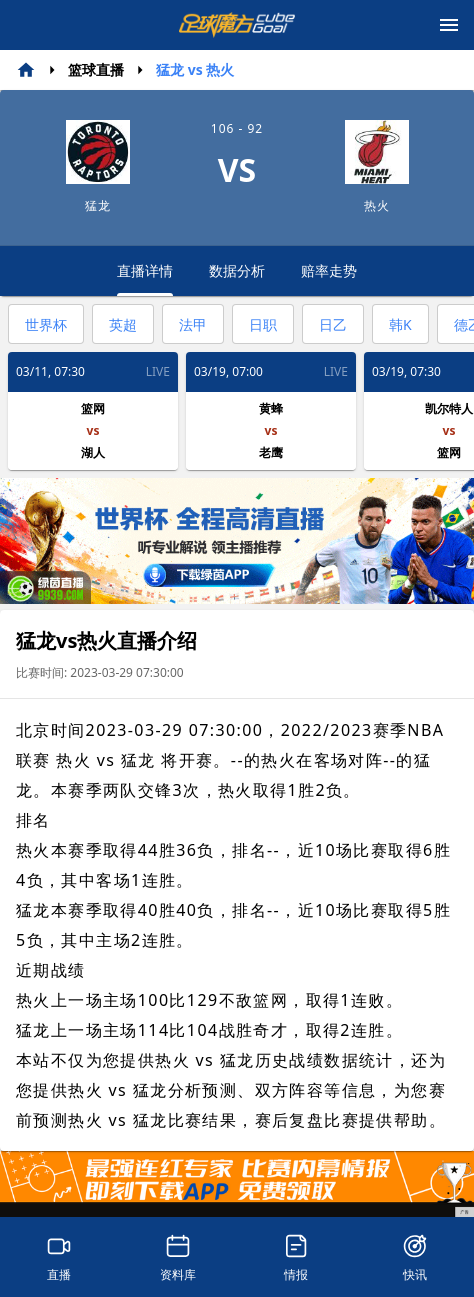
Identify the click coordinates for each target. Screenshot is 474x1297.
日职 (263, 324)
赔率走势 (329, 270)
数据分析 (237, 270)
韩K (400, 324)
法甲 (193, 324)
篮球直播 (96, 69)
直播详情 (145, 278)
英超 (123, 324)
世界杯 (46, 324)
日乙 (333, 324)
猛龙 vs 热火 (195, 69)
